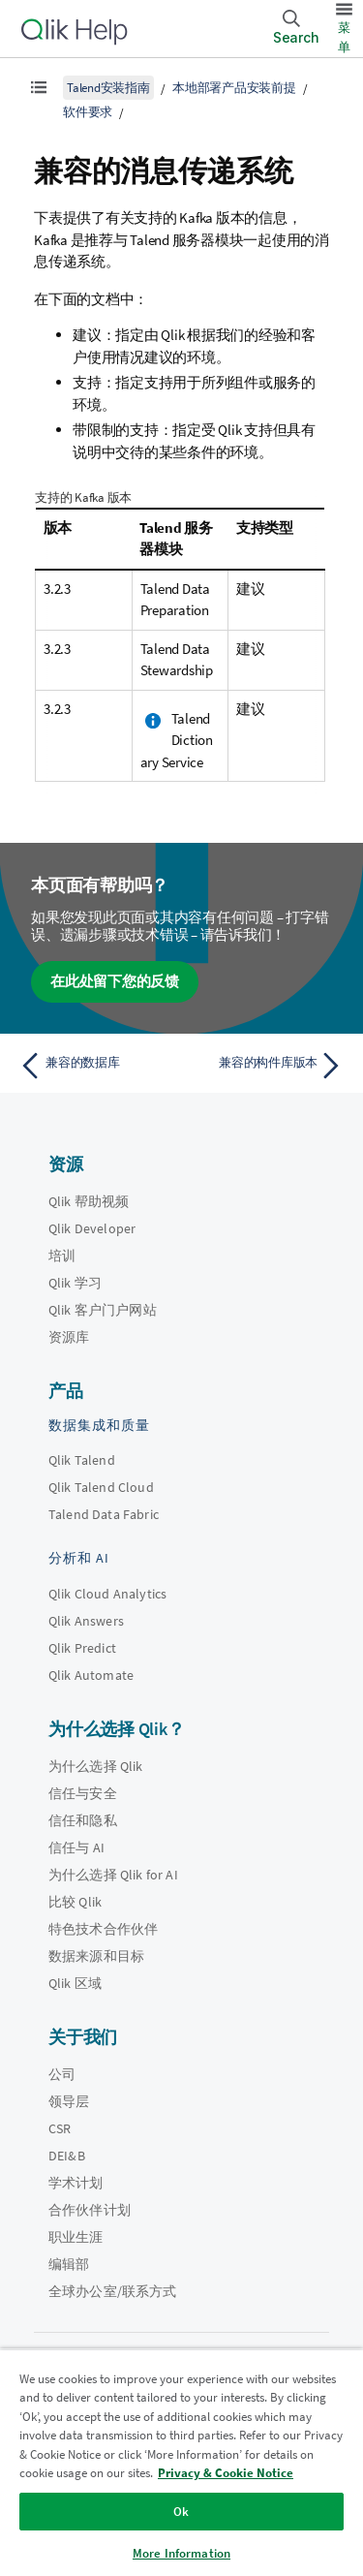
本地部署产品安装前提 (234, 87)
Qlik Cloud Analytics (107, 1593)
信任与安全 (82, 1793)
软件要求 (87, 112)
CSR (59, 2128)
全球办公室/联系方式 (112, 2291)
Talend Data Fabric (103, 1514)
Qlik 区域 (75, 1983)
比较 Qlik (75, 1901)
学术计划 (76, 2182)
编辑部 (68, 2264)
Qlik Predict (82, 1648)
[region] (181, 2462)
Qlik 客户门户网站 (102, 1310)
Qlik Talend (81, 1460)
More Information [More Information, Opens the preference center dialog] (181, 2553)
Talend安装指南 (108, 87)
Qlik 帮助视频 (88, 1201)
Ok (181, 2511)
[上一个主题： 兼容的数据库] (96, 1065)
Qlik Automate (91, 1675)
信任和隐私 (82, 1820)
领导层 (68, 2101)
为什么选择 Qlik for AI (113, 1874)
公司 (62, 2074)
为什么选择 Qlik (95, 1766)
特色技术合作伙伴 (103, 1929)
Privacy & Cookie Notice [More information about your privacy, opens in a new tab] (225, 2473)
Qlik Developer (92, 1228)
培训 (62, 1255)
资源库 (68, 1337)
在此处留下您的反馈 (114, 981)
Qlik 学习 (75, 1282)
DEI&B (66, 2155)
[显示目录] (38, 87)
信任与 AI (76, 1847)
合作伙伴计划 (89, 2210)
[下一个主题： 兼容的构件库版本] (266, 1065)
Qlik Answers (86, 1620)
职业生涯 (76, 2237)
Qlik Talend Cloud (101, 1487)
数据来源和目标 (96, 1956)
